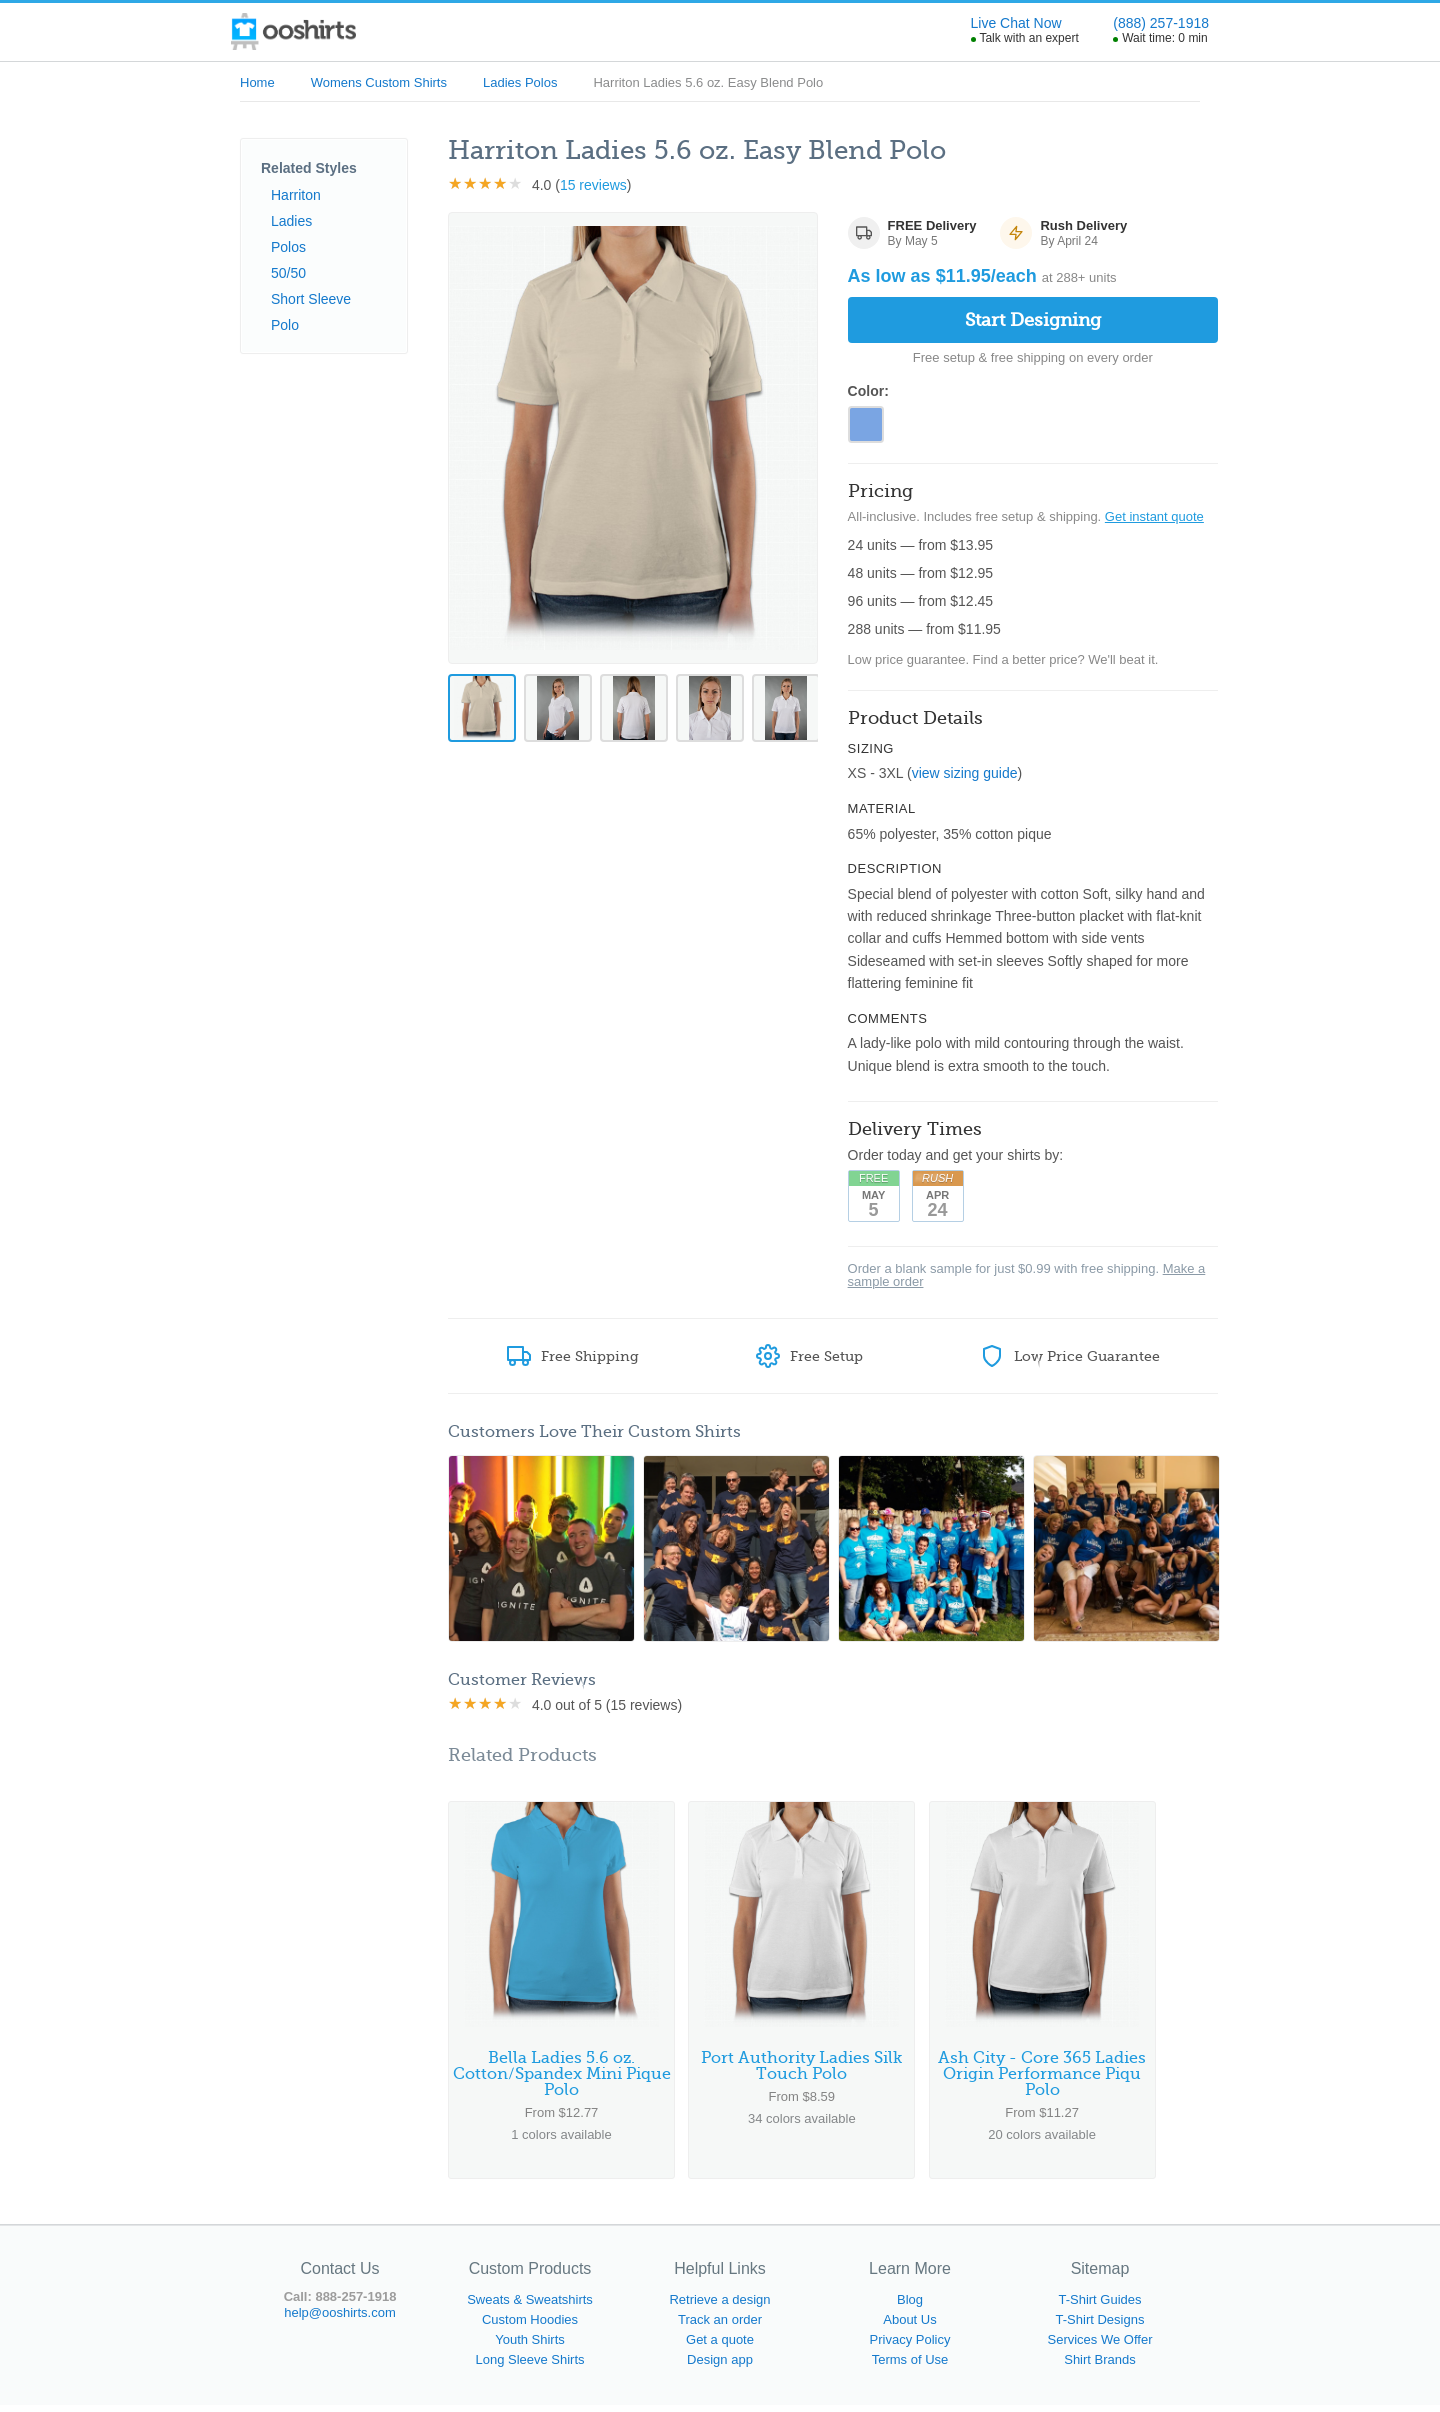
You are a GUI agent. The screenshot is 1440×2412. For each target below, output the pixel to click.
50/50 (288, 273)
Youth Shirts (530, 2346)
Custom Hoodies (530, 2326)
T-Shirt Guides (1099, 2306)
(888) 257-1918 (1161, 23)
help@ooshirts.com (339, 2319)
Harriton (296, 195)
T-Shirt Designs (1100, 2326)
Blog (910, 2306)
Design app (720, 2366)
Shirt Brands (1100, 2366)
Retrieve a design (719, 2306)
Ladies (291, 221)
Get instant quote (1154, 519)
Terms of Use (910, 2366)
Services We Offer (1100, 2346)
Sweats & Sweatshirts (530, 2306)
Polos (288, 247)
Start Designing (1033, 320)
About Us (909, 2326)
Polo (285, 325)
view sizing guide (965, 777)
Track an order (720, 2326)
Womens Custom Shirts (379, 82)
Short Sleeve (311, 299)
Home (257, 82)
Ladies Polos (520, 82)
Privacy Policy (910, 2346)
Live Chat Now (1016, 23)
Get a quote (720, 2346)
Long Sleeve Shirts (529, 2366)
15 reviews (593, 185)
